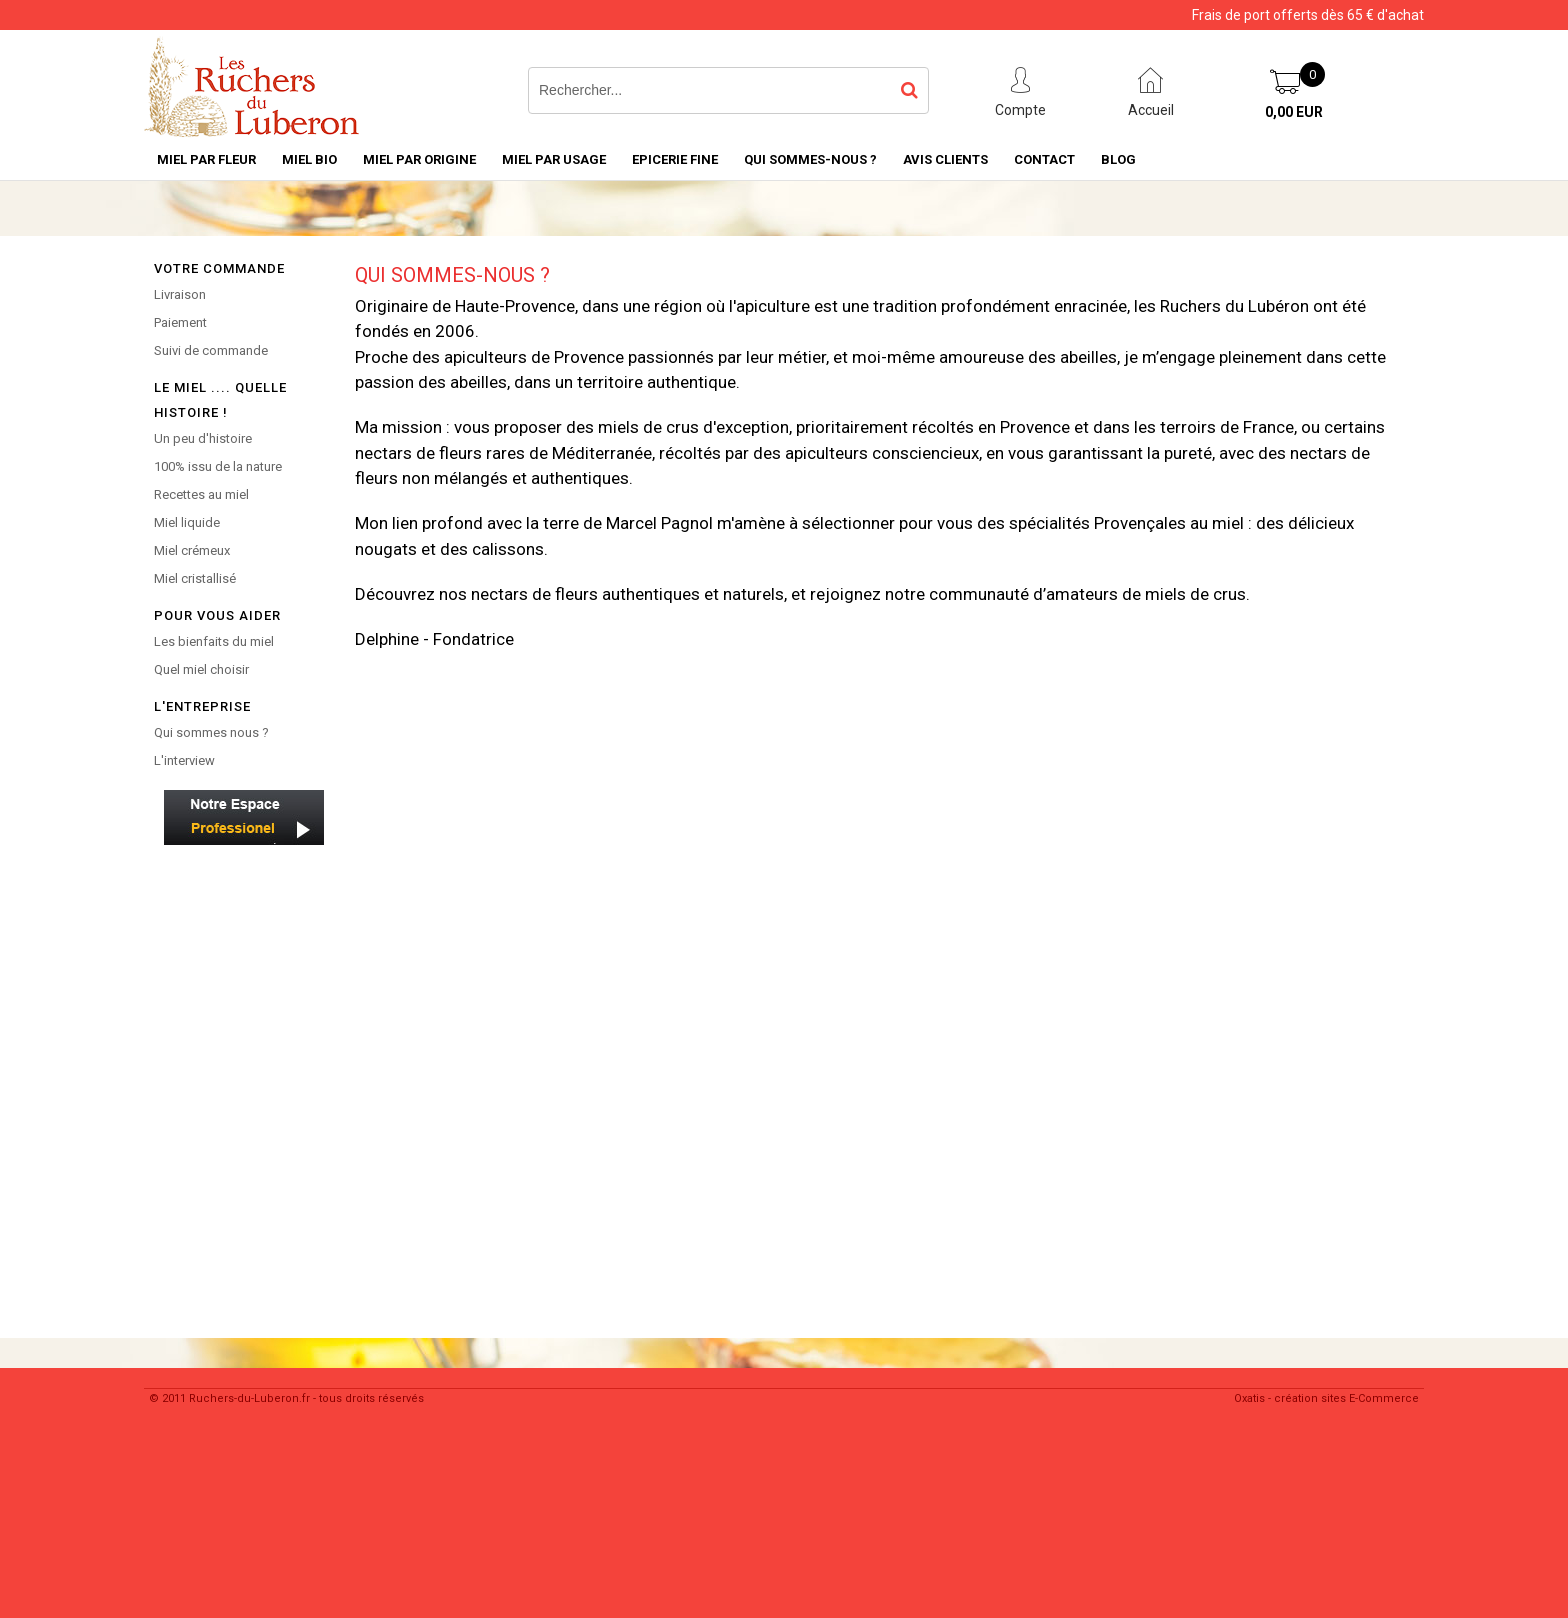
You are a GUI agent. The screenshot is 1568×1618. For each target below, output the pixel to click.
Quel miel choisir (201, 669)
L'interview (184, 760)
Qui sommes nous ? (211, 732)
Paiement (180, 322)
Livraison (180, 294)
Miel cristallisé (195, 578)
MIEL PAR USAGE (554, 159)
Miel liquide (187, 522)
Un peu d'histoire (203, 438)
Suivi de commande (211, 350)
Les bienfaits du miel (214, 641)
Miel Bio (309, 159)
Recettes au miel (201, 494)
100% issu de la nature (218, 466)
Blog (1118, 159)
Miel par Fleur (206, 159)
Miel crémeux (192, 550)
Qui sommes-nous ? (810, 159)
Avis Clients (945, 159)
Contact (1044, 159)
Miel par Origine (419, 159)
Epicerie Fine (675, 159)
